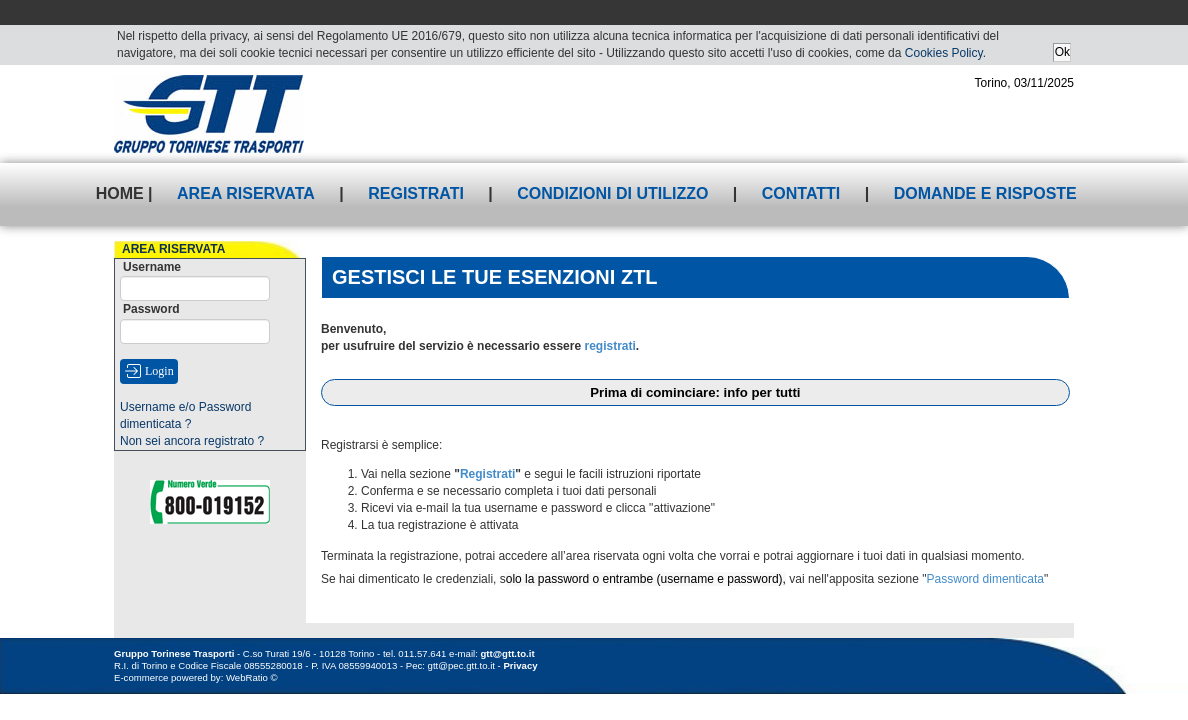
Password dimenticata (985, 579)
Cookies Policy (944, 53)
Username (152, 267)
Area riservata (246, 193)
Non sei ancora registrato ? (192, 441)
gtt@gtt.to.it (508, 653)
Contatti (801, 193)
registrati (609, 346)
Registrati (416, 193)
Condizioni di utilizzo (612, 193)
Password (151, 309)
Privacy (520, 665)
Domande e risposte (985, 193)
